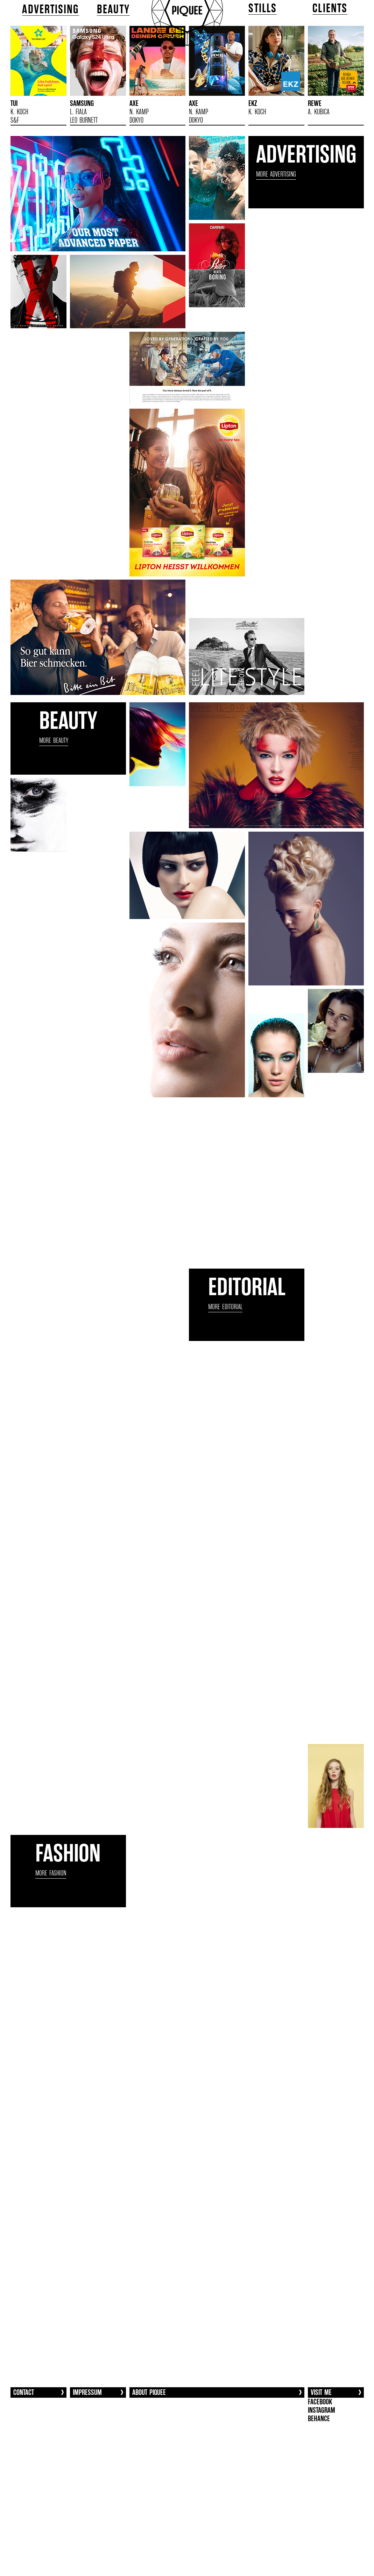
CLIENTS (329, 8)
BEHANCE (319, 2419)
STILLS (262, 8)
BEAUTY (113, 9)
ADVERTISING (50, 9)
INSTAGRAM (321, 2410)
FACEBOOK (320, 2402)
